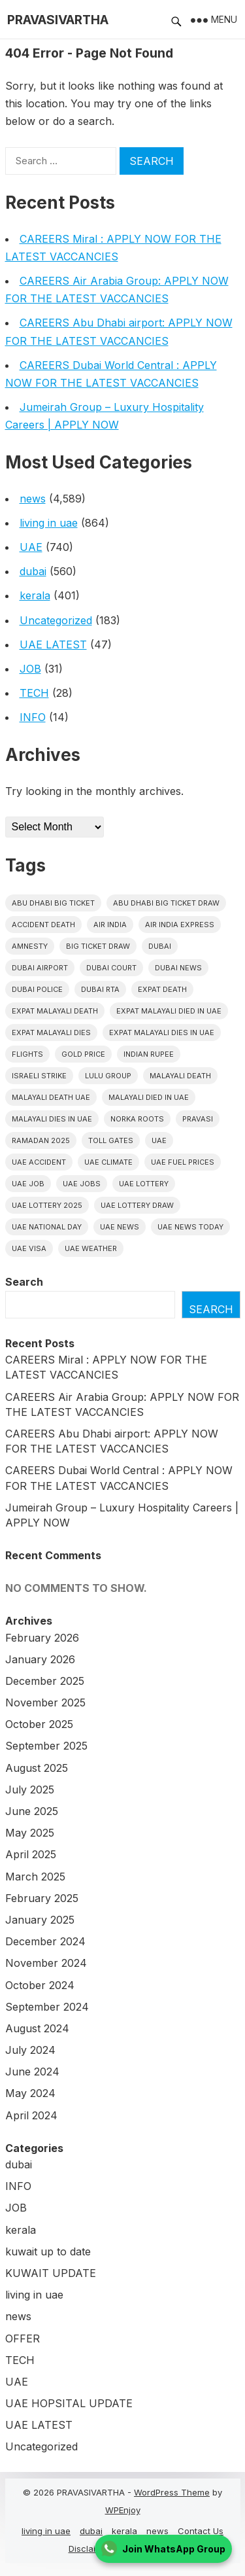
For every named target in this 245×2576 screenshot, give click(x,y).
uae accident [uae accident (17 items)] (39, 1162)
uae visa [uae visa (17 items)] (29, 1248)
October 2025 (39, 1724)
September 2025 (46, 1745)
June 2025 (31, 1811)
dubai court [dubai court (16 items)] (111, 967)
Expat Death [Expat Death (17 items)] (162, 989)
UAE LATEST (53, 644)
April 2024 (31, 2115)
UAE (31, 547)
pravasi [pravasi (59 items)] (197, 1118)
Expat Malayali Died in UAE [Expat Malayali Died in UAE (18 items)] (168, 1010)
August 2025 (36, 1767)
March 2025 (35, 1876)
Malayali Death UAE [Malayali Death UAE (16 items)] (51, 1097)
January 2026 (40, 1659)
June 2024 (32, 2071)
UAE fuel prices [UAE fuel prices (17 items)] (182, 1162)
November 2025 (45, 1702)
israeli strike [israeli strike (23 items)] (39, 1075)
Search (24, 1281)
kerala (35, 595)
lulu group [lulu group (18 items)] (108, 1075)
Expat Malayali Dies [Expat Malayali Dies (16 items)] (51, 1032)
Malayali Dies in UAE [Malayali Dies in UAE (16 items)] (52, 1118)
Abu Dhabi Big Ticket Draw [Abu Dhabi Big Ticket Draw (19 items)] (166, 903)
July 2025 (29, 1789)
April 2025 (30, 1854)
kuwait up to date (48, 2251)
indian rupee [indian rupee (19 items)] (148, 1054)
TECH (34, 692)
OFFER (22, 2338)
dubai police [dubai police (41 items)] (37, 989)
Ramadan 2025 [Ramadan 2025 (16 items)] (41, 1140)
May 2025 (29, 1832)
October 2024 (39, 1985)
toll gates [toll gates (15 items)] (110, 1140)
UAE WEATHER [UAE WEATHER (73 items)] (91, 1248)
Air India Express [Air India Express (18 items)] (179, 924)
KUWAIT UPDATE (50, 2273)
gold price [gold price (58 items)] (83, 1054)
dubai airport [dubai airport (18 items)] (40, 967)
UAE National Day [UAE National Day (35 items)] (47, 1226)
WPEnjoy (122, 2510)
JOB (30, 668)
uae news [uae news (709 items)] (119, 1226)
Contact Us (200, 2531)
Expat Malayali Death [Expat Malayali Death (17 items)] (55, 1010)
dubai (33, 571)
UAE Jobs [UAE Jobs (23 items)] (82, 1183)
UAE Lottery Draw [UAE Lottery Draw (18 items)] (137, 1205)
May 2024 (30, 2093)
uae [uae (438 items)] (159, 1140)
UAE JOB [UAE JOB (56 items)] (28, 1183)
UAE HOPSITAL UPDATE (69, 2403)
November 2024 (46, 1962)
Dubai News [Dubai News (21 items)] (178, 967)
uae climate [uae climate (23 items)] (108, 1162)
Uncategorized (56, 620)
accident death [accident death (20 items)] (43, 924)
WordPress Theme (172, 2492)
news (33, 498)
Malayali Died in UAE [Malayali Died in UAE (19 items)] (148, 1097)
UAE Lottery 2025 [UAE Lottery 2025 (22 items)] (47, 1205)
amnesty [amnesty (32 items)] (30, 946)
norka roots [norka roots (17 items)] (137, 1118)
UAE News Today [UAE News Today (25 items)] (190, 1226)
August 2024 (37, 2028)
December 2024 (45, 1941)
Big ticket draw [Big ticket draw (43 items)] (98, 946)
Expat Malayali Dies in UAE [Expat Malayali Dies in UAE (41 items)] (161, 1032)
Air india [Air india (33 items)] (110, 924)
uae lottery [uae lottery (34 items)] (144, 1183)
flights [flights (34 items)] (27, 1054)
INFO (33, 717)
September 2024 (47, 2006)
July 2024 (30, 2049)
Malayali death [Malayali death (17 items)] (180, 1075)
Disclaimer (90, 2548)
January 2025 (39, 1919)
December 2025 (44, 1680)
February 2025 (41, 1898)
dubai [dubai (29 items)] (159, 946)
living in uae (49, 522)
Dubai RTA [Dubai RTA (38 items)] (100, 989)
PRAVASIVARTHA (57, 19)
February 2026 (42, 1637)
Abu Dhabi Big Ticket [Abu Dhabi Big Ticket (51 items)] (53, 903)
